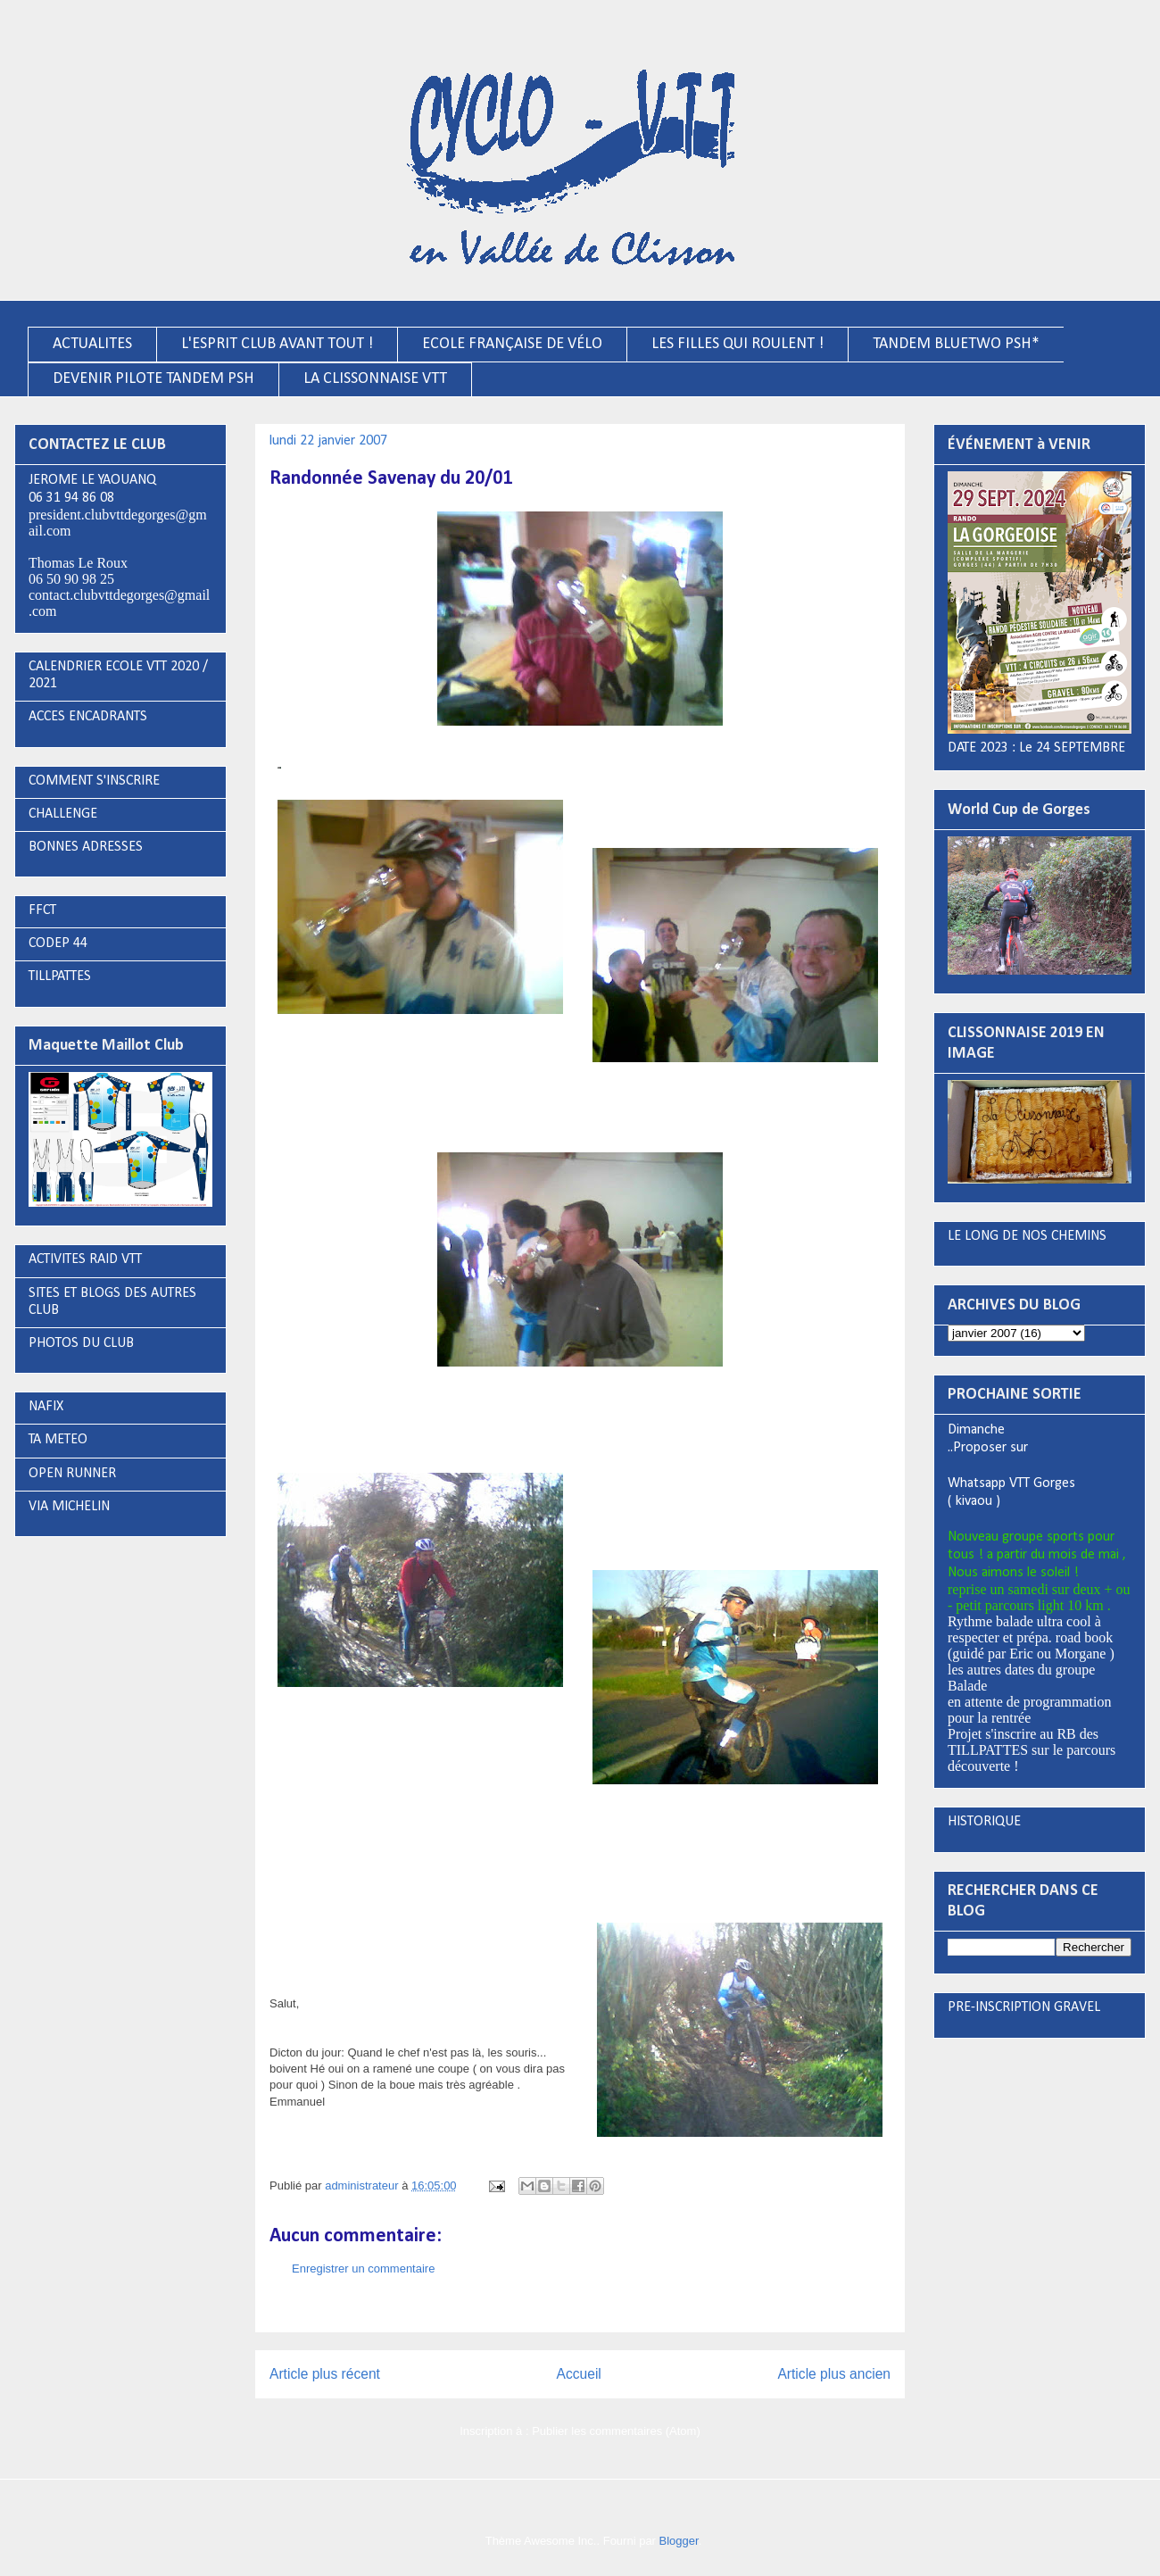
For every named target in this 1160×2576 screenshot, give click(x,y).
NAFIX (46, 1407)
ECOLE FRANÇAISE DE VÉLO (512, 344)
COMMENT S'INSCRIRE (94, 781)
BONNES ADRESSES (86, 847)
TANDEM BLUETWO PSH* (956, 344)
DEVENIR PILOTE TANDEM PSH (153, 378)
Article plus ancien (834, 2373)
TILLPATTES (60, 976)
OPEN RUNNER (72, 1474)
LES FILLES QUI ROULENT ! (737, 344)
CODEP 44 (58, 943)
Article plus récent (324, 2373)
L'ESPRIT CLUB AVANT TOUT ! (277, 344)
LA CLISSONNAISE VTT (375, 378)
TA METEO (58, 1440)
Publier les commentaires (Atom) (616, 2431)
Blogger (679, 2540)
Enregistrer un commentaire (363, 2268)
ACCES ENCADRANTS (88, 717)
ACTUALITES (92, 344)
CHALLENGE (63, 814)
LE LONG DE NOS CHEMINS (1027, 1236)
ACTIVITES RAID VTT (85, 1259)
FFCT (42, 910)
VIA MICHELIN (69, 1507)
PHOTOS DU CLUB (81, 1343)
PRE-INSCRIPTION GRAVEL (1024, 2007)
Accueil (579, 2373)
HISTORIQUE (984, 1822)
